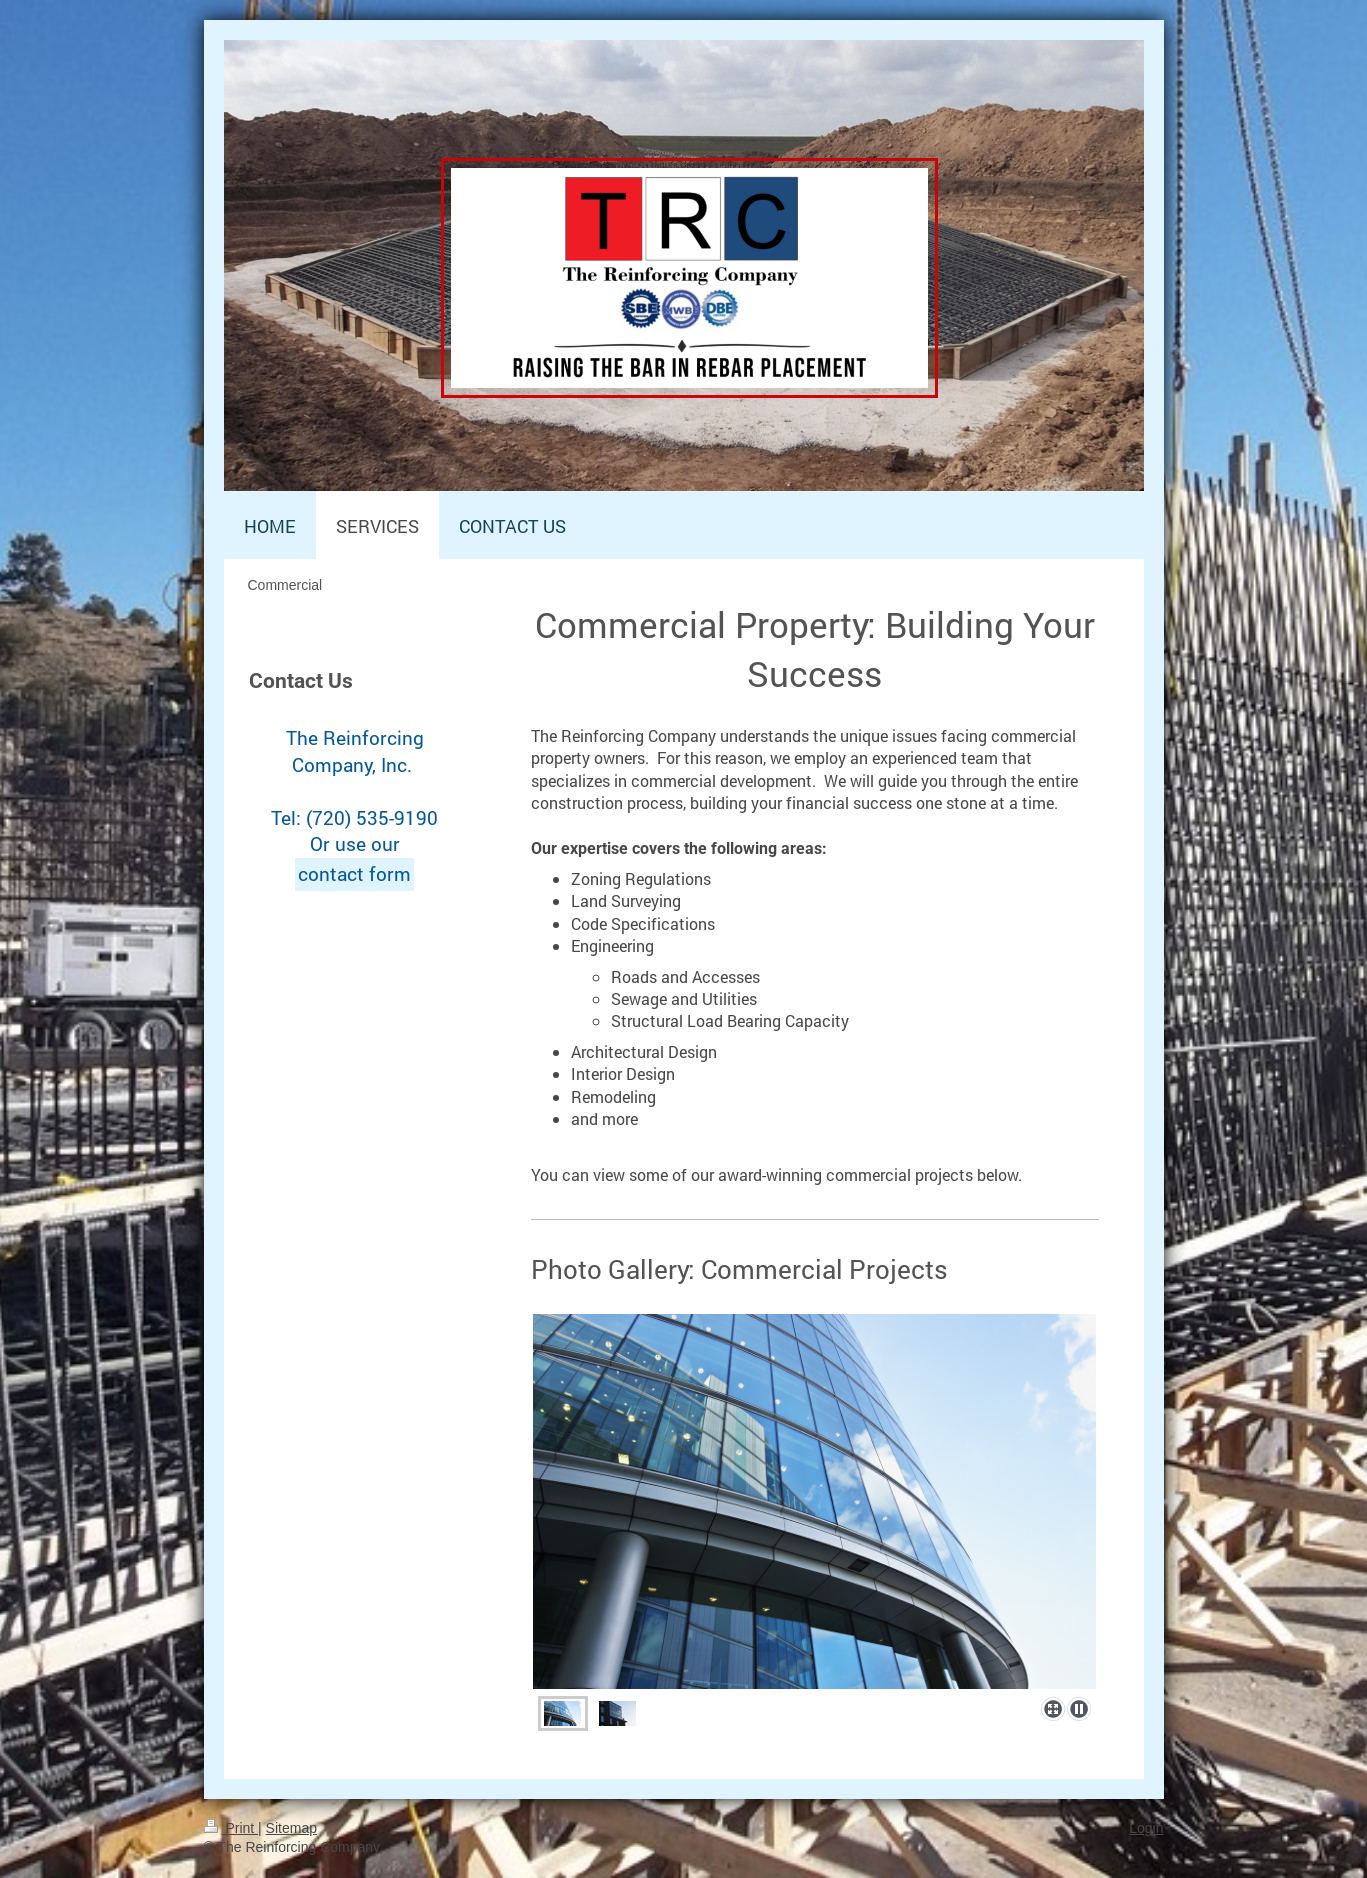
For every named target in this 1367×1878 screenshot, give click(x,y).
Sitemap (291, 1828)
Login (1146, 1828)
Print (231, 1828)
